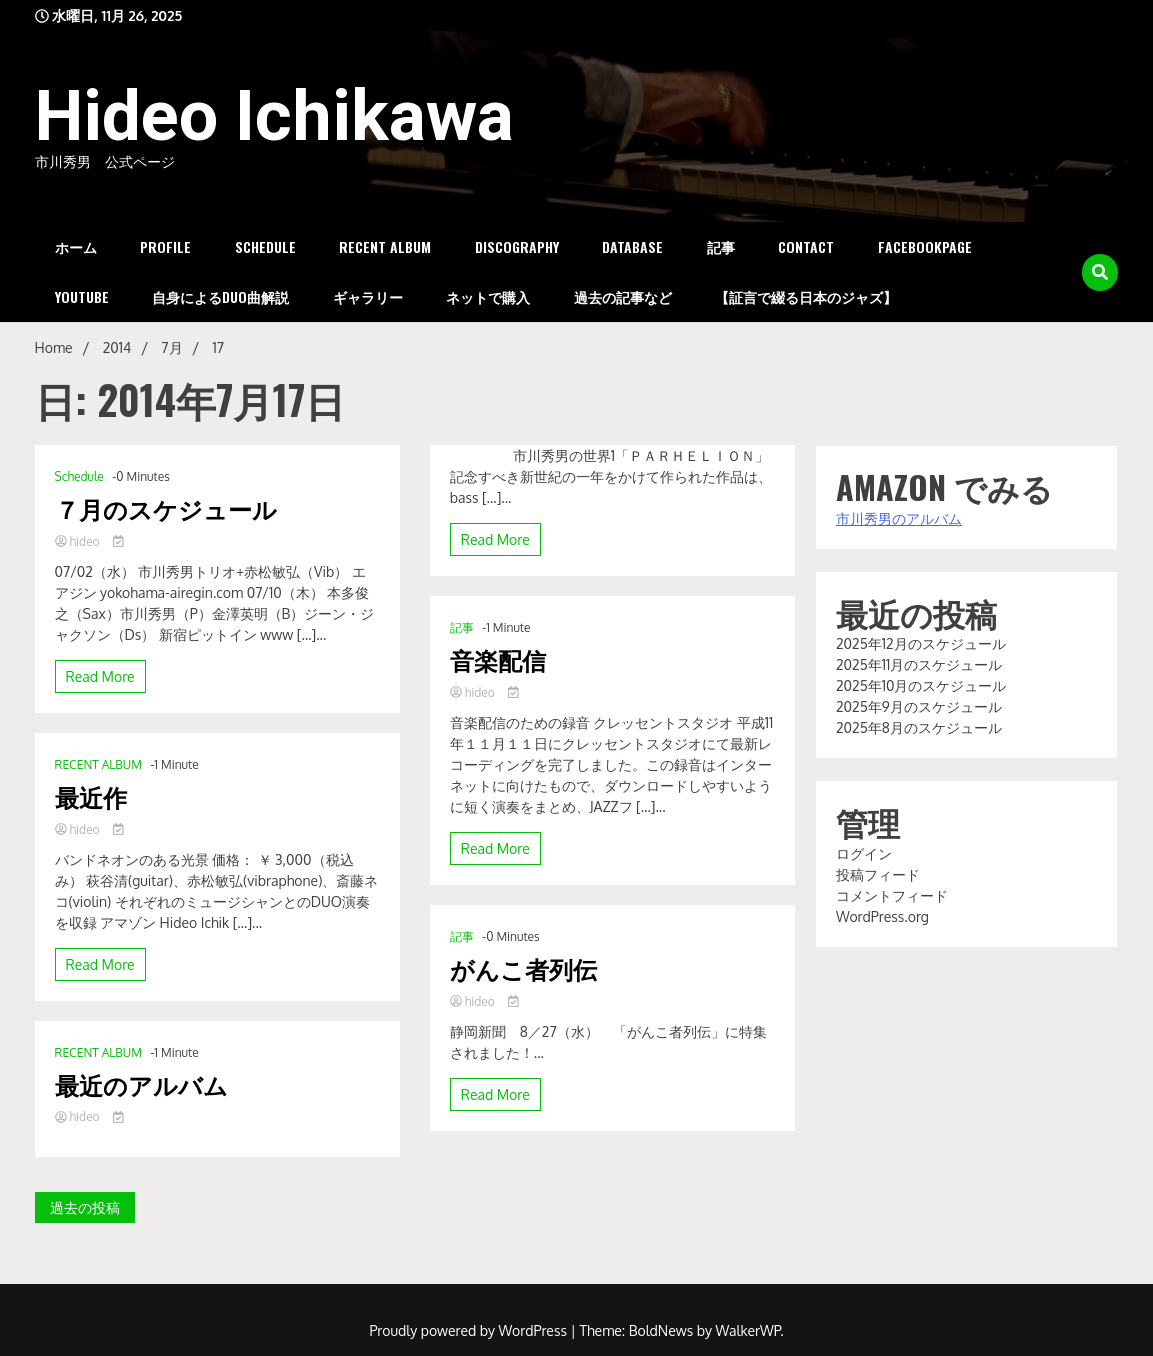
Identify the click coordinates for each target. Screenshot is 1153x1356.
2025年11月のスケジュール (919, 664)
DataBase (632, 246)
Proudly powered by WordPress (469, 1330)
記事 (721, 246)
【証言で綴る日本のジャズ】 (806, 296)
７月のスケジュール (166, 508)
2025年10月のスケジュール (921, 685)
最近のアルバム (141, 1084)
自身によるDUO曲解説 (220, 296)
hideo (79, 541)
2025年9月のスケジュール (919, 706)
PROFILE (165, 246)
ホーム (76, 246)
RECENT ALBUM (385, 246)
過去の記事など (623, 296)
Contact (806, 246)
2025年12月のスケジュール (921, 643)
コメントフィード (892, 895)
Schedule (265, 246)
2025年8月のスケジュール (919, 727)
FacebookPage (925, 246)
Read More (100, 676)
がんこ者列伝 (523, 968)
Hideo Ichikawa (274, 116)
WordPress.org (882, 916)
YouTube (82, 296)
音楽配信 (498, 659)
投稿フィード (878, 874)
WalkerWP (748, 1330)
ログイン (864, 853)
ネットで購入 (488, 296)
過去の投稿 (85, 1207)
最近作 (91, 796)
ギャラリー (368, 296)
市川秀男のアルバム (899, 518)
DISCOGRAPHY (517, 246)
